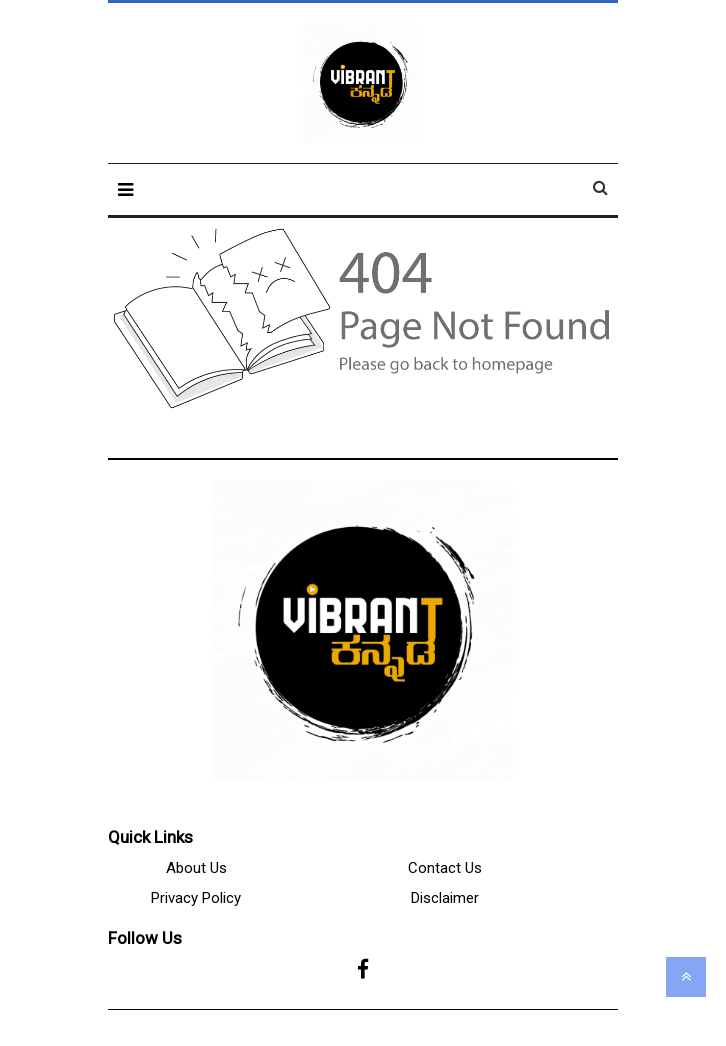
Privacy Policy (196, 898)
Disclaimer (445, 898)
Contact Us (445, 868)
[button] (125, 189)
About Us (196, 868)
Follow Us (145, 938)
